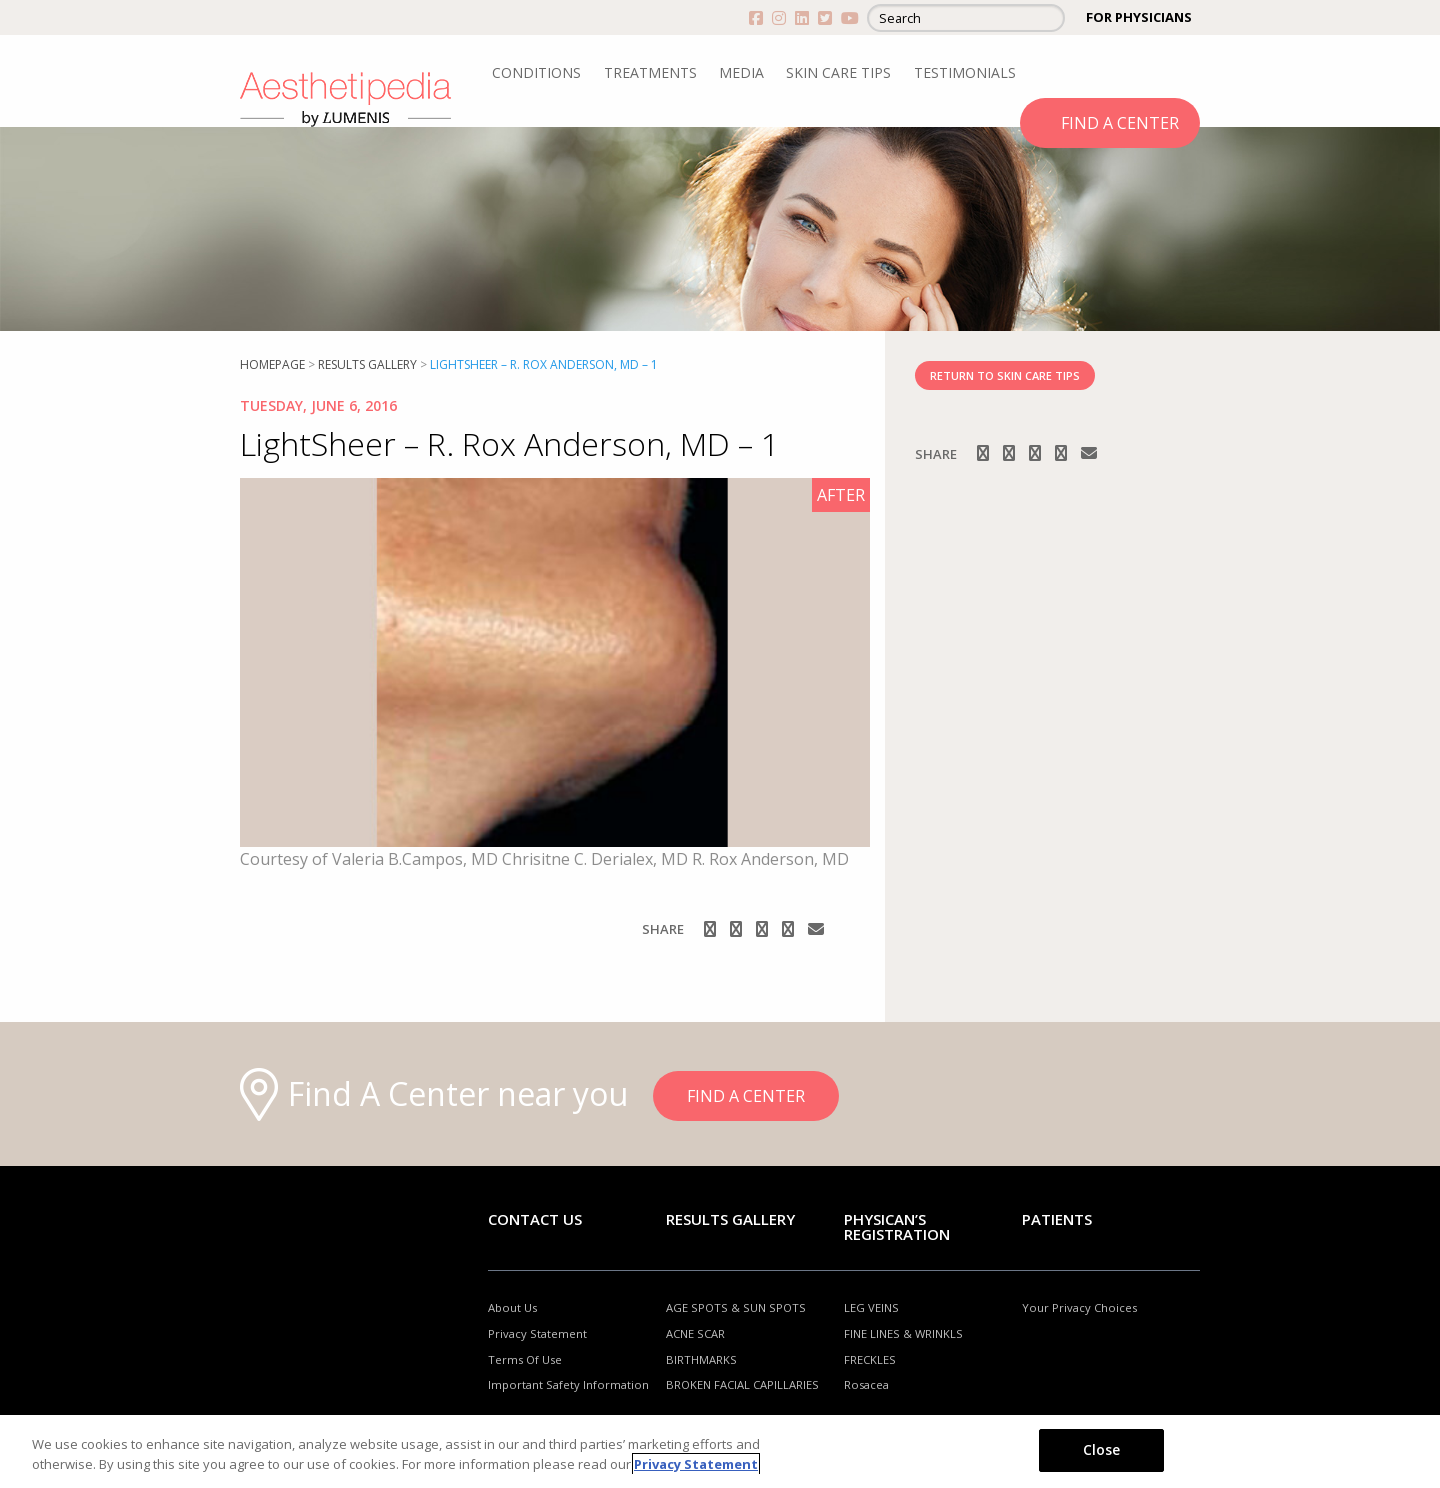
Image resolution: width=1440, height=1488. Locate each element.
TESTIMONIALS (965, 72)
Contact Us (535, 1219)
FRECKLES (870, 1359)
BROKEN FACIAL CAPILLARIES (742, 1384)
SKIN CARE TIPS (838, 72)
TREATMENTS (650, 72)
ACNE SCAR (695, 1333)
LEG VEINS (871, 1307)
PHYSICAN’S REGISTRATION (897, 1226)
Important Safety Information (568, 1384)
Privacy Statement (537, 1333)
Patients (1057, 1219)
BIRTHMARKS (701, 1359)
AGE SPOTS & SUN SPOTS (736, 1307)
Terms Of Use (525, 1359)
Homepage (272, 364)
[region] (720, 1451)
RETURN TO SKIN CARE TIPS (1005, 375)
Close (1102, 1449)
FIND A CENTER (1120, 123)
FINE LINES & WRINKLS (903, 1333)
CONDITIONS (536, 72)
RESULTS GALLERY (367, 364)
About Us (512, 1307)
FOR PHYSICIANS (1139, 17)
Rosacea (866, 1384)
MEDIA (741, 72)
